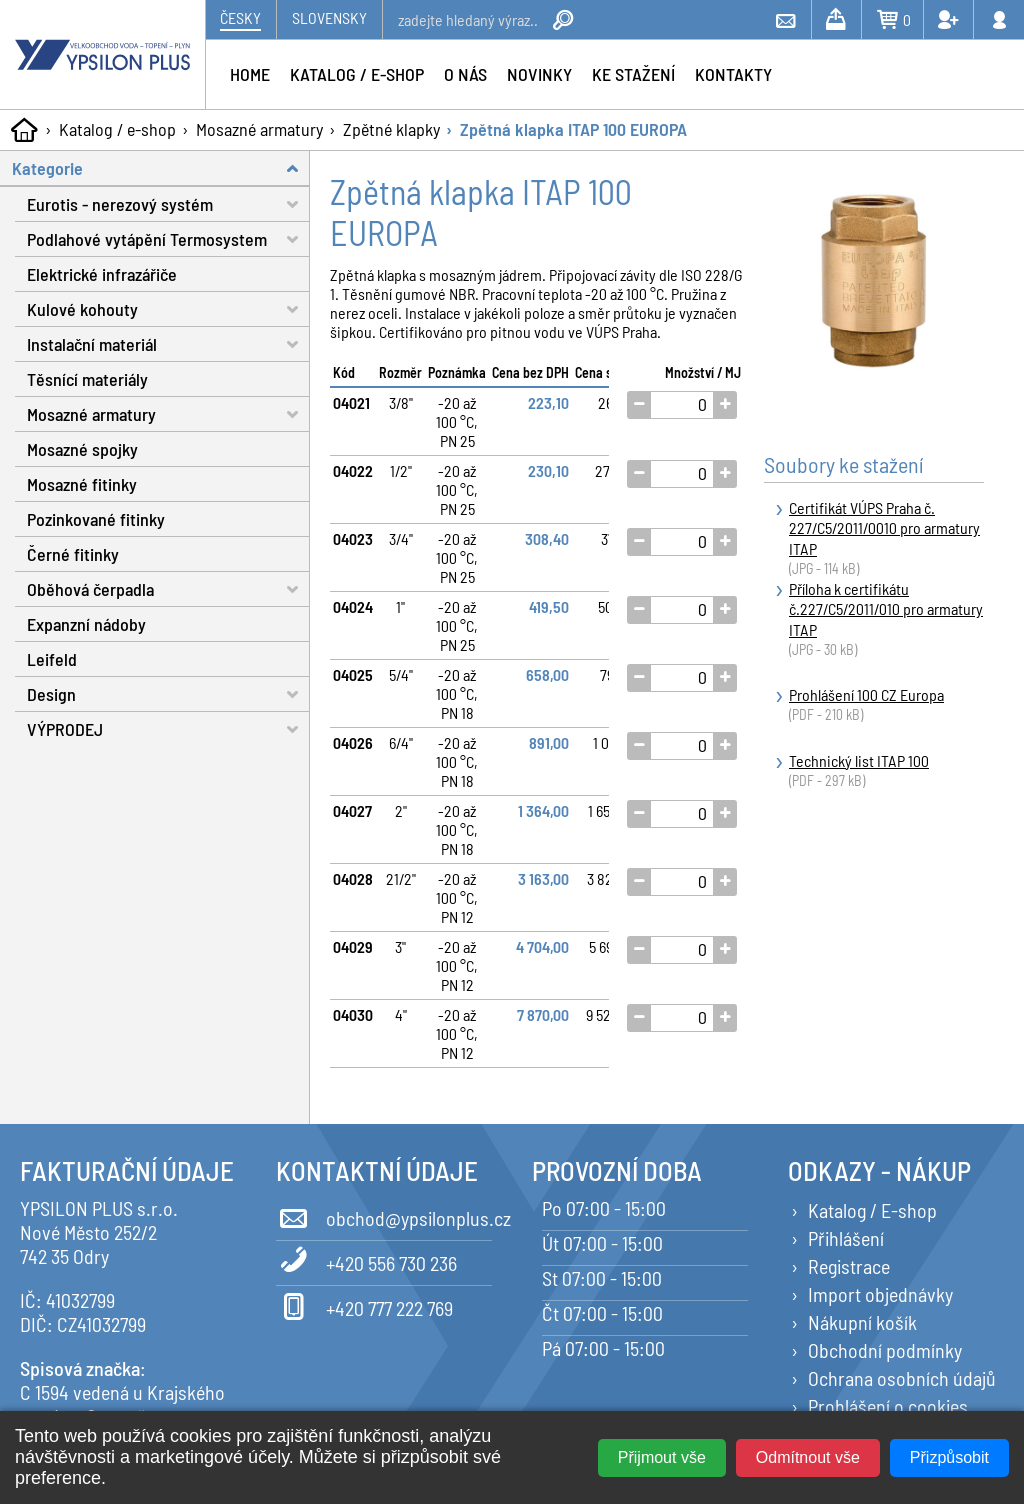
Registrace (849, 1266)
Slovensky (329, 17)
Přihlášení (846, 1238)
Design (168, 694)
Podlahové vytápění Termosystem (168, 239)
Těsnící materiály (87, 379)
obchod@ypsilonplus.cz (384, 1215)
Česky (240, 17)
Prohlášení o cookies (888, 1406)
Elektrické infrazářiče (102, 274)
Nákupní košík (862, 1322)
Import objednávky (880, 1294)
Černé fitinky (73, 554)
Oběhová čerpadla (168, 589)
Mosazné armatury (259, 129)
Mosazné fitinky (82, 484)
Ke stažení (633, 74)
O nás (465, 74)
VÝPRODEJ (168, 729)
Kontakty (733, 74)
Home (250, 74)
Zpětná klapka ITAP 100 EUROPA (573, 129)
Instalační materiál (168, 344)
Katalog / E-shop (872, 1210)
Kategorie (161, 168)
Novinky (539, 74)
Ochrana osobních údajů (902, 1378)
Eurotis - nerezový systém (168, 204)
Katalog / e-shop (117, 129)
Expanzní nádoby (86, 624)
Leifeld (52, 659)
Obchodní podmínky (885, 1350)
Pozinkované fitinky (96, 519)
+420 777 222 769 (364, 1305)
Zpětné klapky (391, 129)
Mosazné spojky (82, 449)
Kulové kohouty (168, 309)
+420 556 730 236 (366, 1260)
